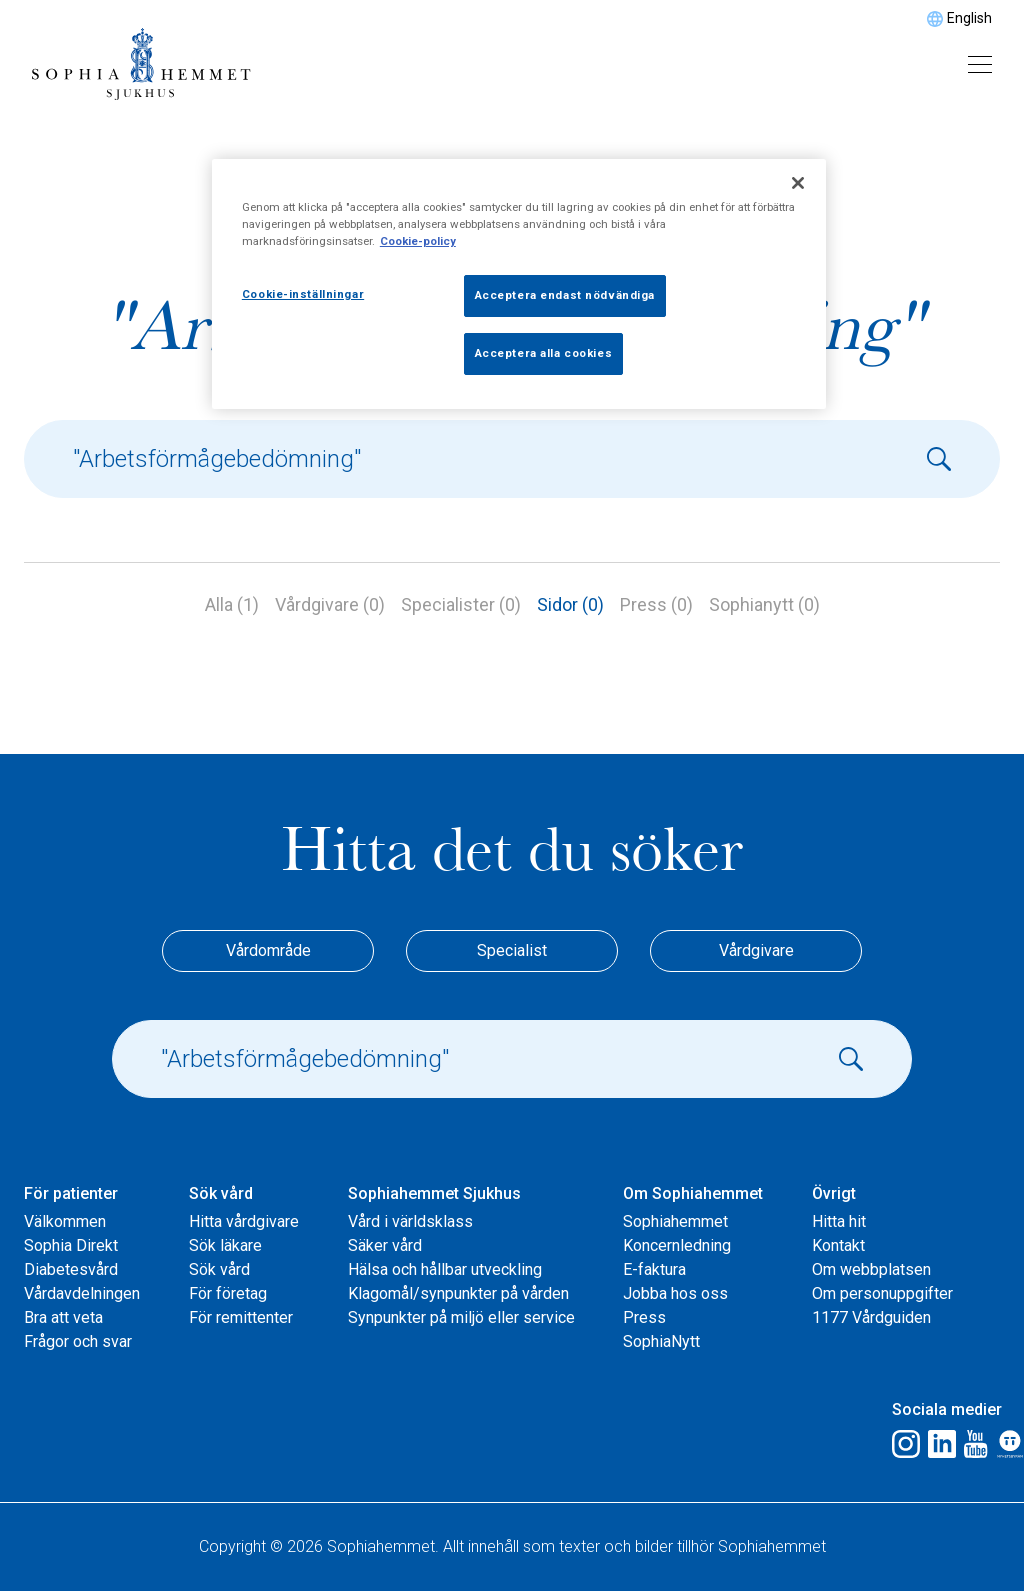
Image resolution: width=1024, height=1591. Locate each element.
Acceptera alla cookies (544, 353)
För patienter (71, 1193)
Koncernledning (677, 1245)
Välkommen (65, 1221)
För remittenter (241, 1317)
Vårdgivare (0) (330, 604)
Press (644, 1317)
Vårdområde (268, 950)
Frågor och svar (78, 1341)
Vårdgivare (756, 950)
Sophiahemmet (675, 1221)
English (969, 18)
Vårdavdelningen (82, 1293)
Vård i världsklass (410, 1221)
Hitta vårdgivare (244, 1221)
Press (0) (656, 604)
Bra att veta (63, 1317)
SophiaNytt (661, 1341)
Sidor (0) (570, 604)
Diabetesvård (71, 1269)
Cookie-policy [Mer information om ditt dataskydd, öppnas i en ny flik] (418, 241)
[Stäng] (798, 183)
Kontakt (838, 1245)
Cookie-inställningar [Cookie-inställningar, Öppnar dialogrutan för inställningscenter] (303, 294)
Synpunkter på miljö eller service (461, 1317)
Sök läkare (225, 1245)
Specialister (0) (461, 604)
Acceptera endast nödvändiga (565, 295)
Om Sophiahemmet (693, 1193)
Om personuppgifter (882, 1293)
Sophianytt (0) (764, 604)
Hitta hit (839, 1221)
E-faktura (654, 1269)
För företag (228, 1293)
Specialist (512, 950)
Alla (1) (232, 604)
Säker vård (385, 1245)
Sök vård (221, 1193)
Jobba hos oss (675, 1293)
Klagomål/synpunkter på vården (458, 1293)
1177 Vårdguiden (871, 1317)
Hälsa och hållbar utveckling (445, 1269)
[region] (519, 284)
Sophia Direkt (71, 1245)
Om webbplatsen (871, 1269)
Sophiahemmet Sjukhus (434, 1193)
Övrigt (834, 1193)
